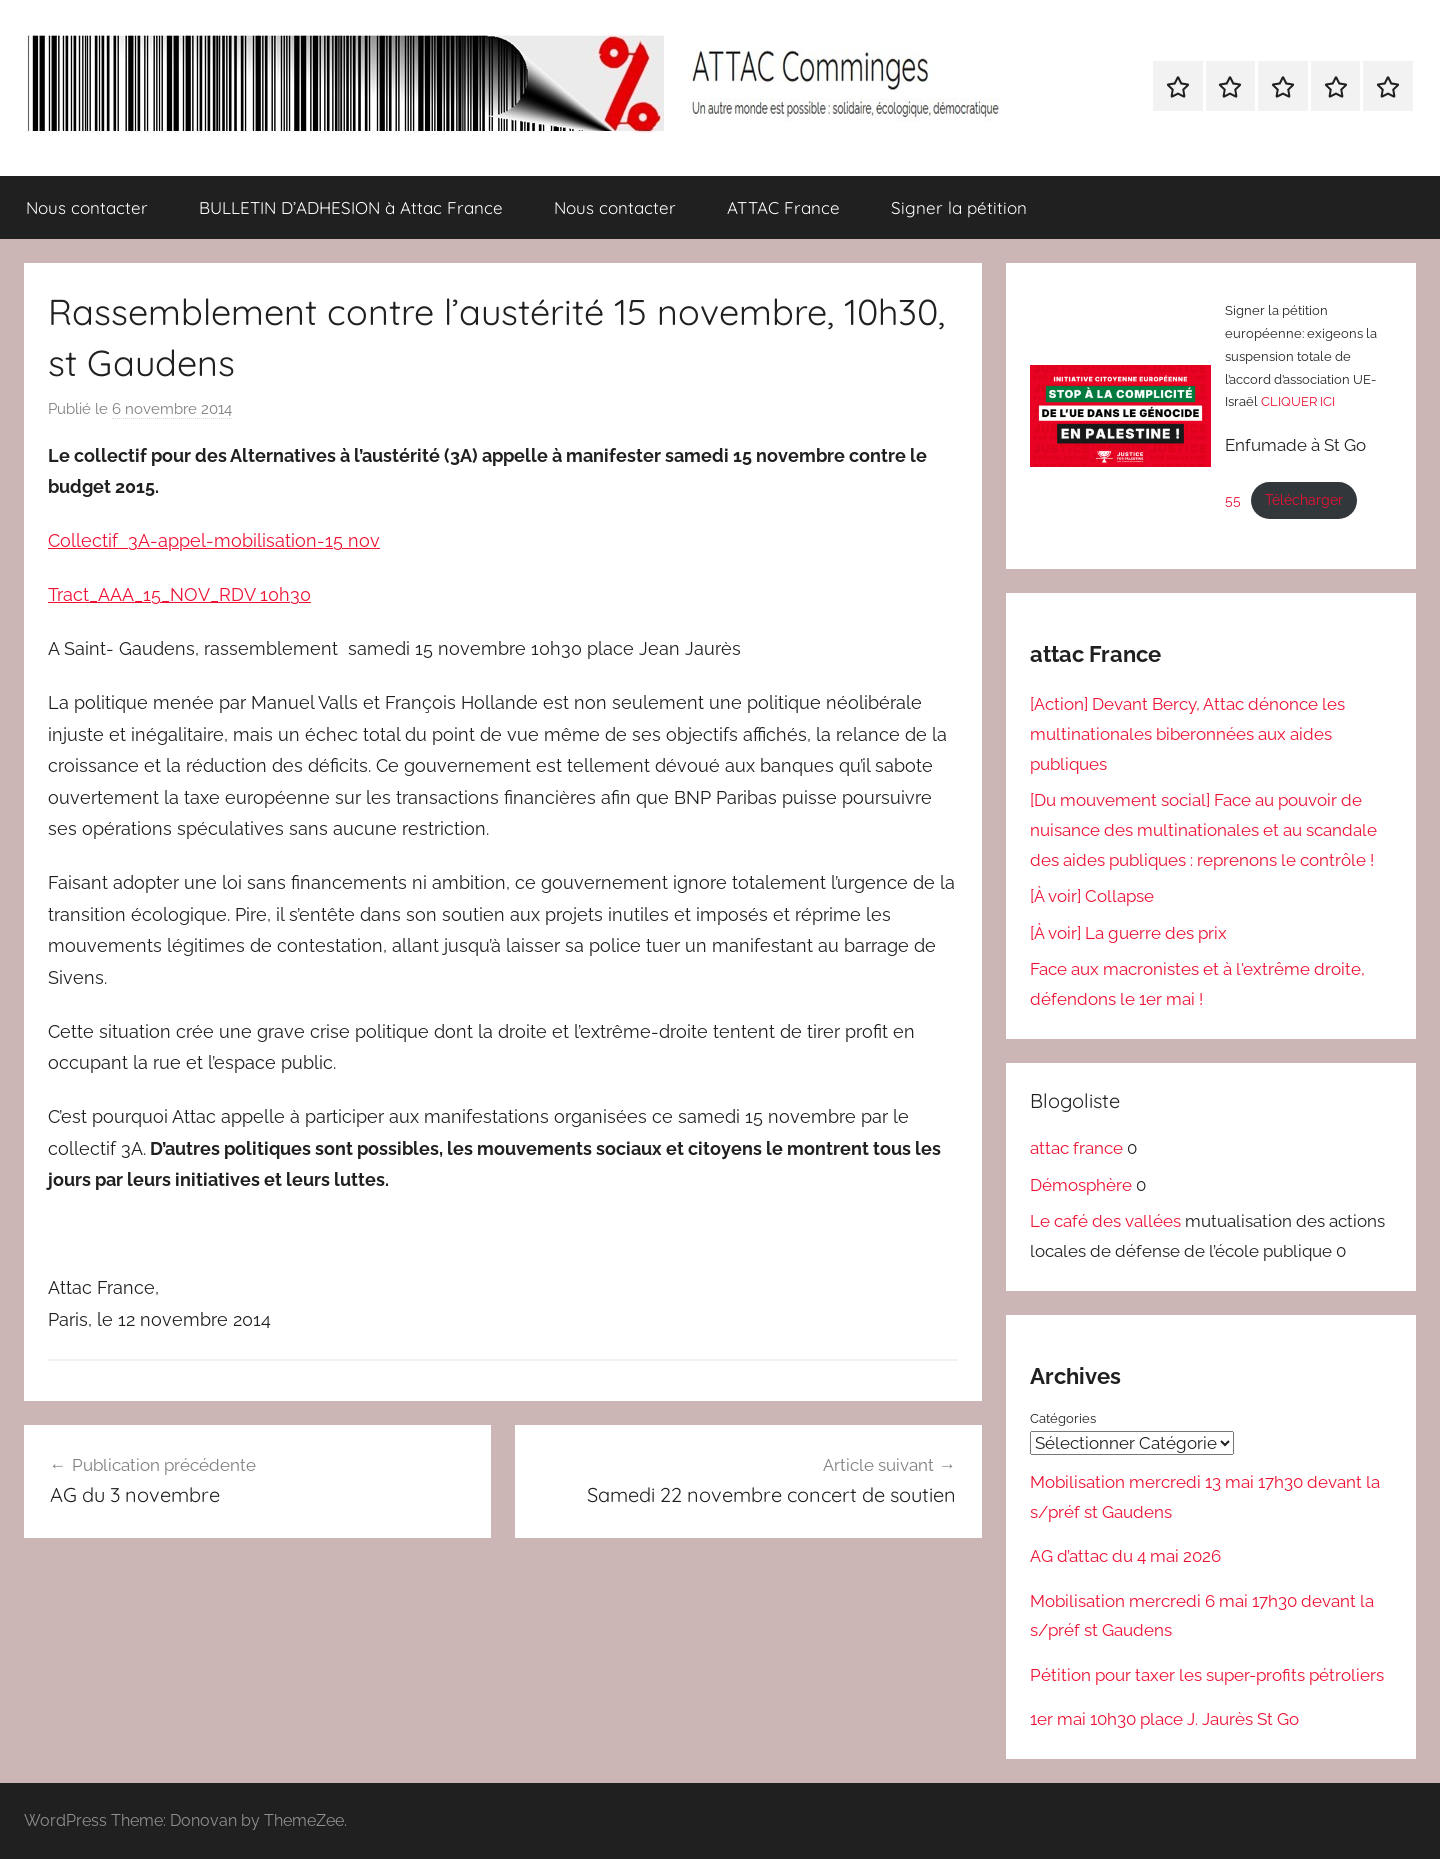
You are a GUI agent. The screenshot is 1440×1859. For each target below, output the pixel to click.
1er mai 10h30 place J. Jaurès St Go (1164, 1719)
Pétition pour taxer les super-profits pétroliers (1207, 1674)
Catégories (1063, 1418)
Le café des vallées (1105, 1221)
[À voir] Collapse (1092, 896)
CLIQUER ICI (1298, 401)
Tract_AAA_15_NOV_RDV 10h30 (179, 594)
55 (1233, 500)
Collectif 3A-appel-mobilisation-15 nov (214, 540)
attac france (1076, 1148)
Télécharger (1304, 500)
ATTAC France (783, 207)
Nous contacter (87, 207)
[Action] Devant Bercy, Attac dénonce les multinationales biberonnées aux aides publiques (1187, 734)
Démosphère (1081, 1185)
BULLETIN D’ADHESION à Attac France (351, 207)
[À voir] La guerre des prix (1128, 933)
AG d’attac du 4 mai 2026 (1125, 1556)
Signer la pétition (959, 207)
